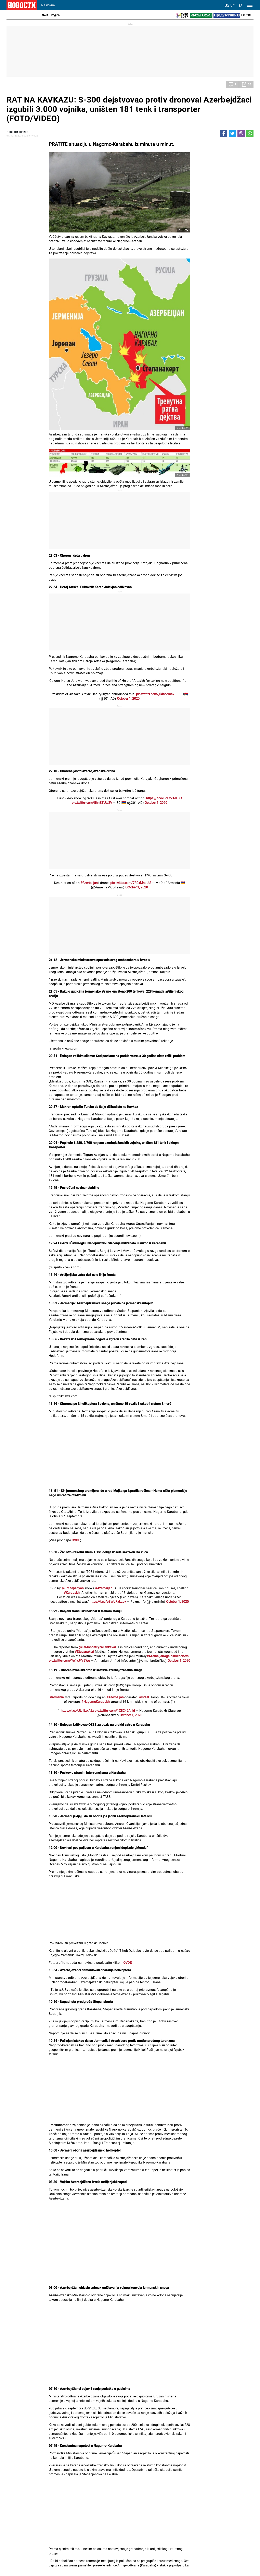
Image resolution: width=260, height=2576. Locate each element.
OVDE (76, 1540)
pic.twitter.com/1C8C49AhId (115, 1711)
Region (55, 15)
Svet (45, 15)
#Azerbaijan (89, 883)
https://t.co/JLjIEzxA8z (77, 1711)
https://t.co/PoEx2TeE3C (164, 798)
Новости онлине (17, 131)
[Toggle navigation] (250, 5)
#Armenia (57, 1697)
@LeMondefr (88, 1647)
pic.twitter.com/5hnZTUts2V (92, 803)
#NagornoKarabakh (95, 1702)
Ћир (248, 15)
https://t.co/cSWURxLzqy (108, 1602)
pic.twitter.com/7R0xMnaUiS (130, 883)
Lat (243, 15)
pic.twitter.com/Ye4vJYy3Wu (69, 1661)
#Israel (144, 1697)
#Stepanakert (84, 1652)
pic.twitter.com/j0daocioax (155, 694)
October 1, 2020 (128, 698)
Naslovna (48, 5)
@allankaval (107, 1647)
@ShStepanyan (73, 1588)
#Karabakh (72, 1593)
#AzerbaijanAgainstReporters (167, 1656)
